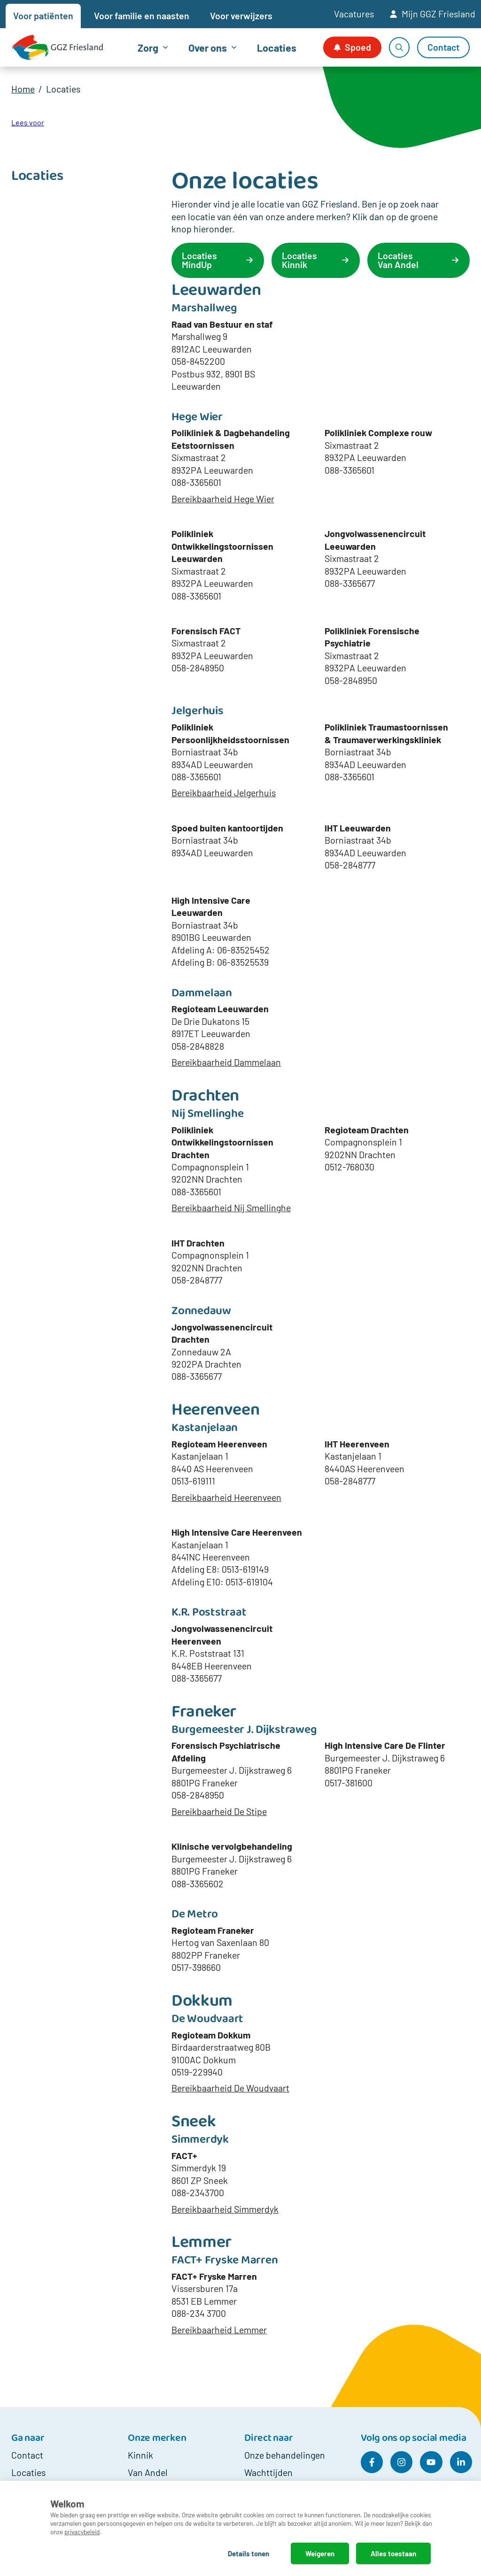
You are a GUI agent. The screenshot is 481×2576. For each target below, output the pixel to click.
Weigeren (319, 2553)
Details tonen (248, 2553)
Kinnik (140, 2455)
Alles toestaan (393, 2553)
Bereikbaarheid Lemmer (219, 2329)
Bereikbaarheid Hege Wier (222, 498)
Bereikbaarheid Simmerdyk (225, 2209)
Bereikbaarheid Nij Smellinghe (231, 1207)
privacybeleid (82, 2532)
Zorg (148, 47)
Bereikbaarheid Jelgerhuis (223, 792)
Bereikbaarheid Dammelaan (226, 1062)
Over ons (207, 47)
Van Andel (148, 2472)
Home (23, 88)
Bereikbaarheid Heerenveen (226, 1497)
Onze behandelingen (284, 2455)
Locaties (276, 47)
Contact (27, 2455)
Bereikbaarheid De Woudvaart (230, 2087)
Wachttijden (268, 2472)
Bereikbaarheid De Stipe (219, 1811)
